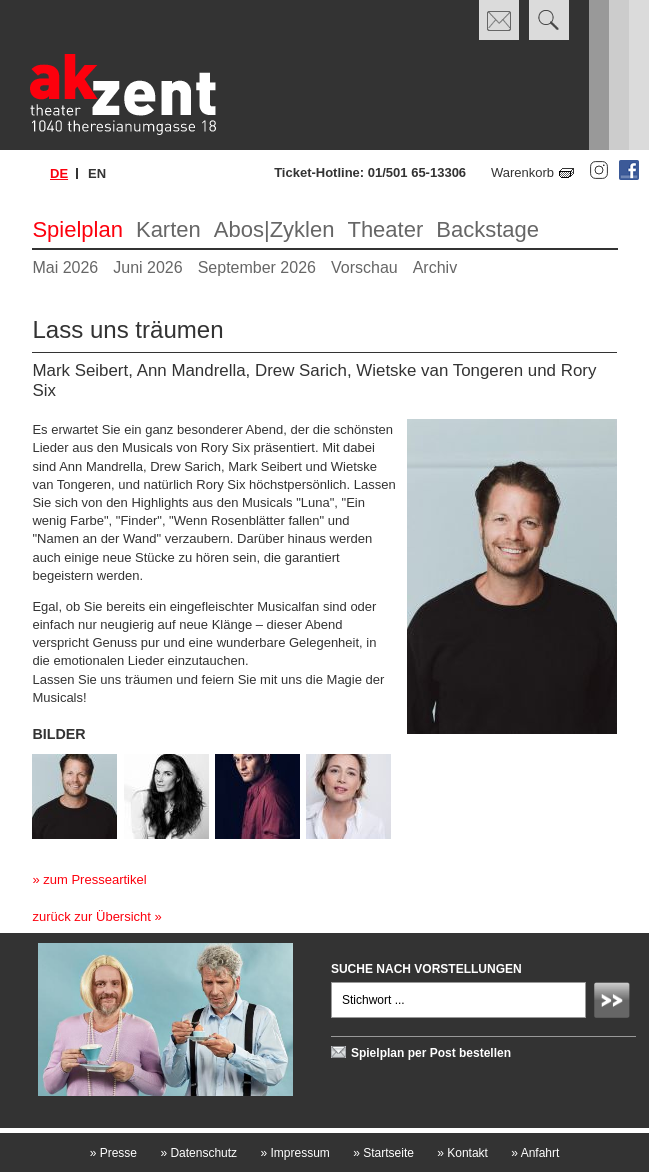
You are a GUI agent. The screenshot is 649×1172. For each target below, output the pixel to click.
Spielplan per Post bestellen (431, 1053)
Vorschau (364, 267)
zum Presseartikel (94, 879)
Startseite (383, 1153)
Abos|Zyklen (274, 229)
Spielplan (77, 229)
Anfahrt (535, 1153)
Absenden (615, 1003)
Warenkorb (522, 172)
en (97, 173)
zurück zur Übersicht (91, 916)
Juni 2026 (147, 267)
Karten (168, 229)
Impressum (294, 1153)
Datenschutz (198, 1153)
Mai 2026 (65, 267)
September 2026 (257, 267)
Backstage (487, 229)
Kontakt (462, 1153)
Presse (113, 1153)
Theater (385, 229)
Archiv (435, 267)
